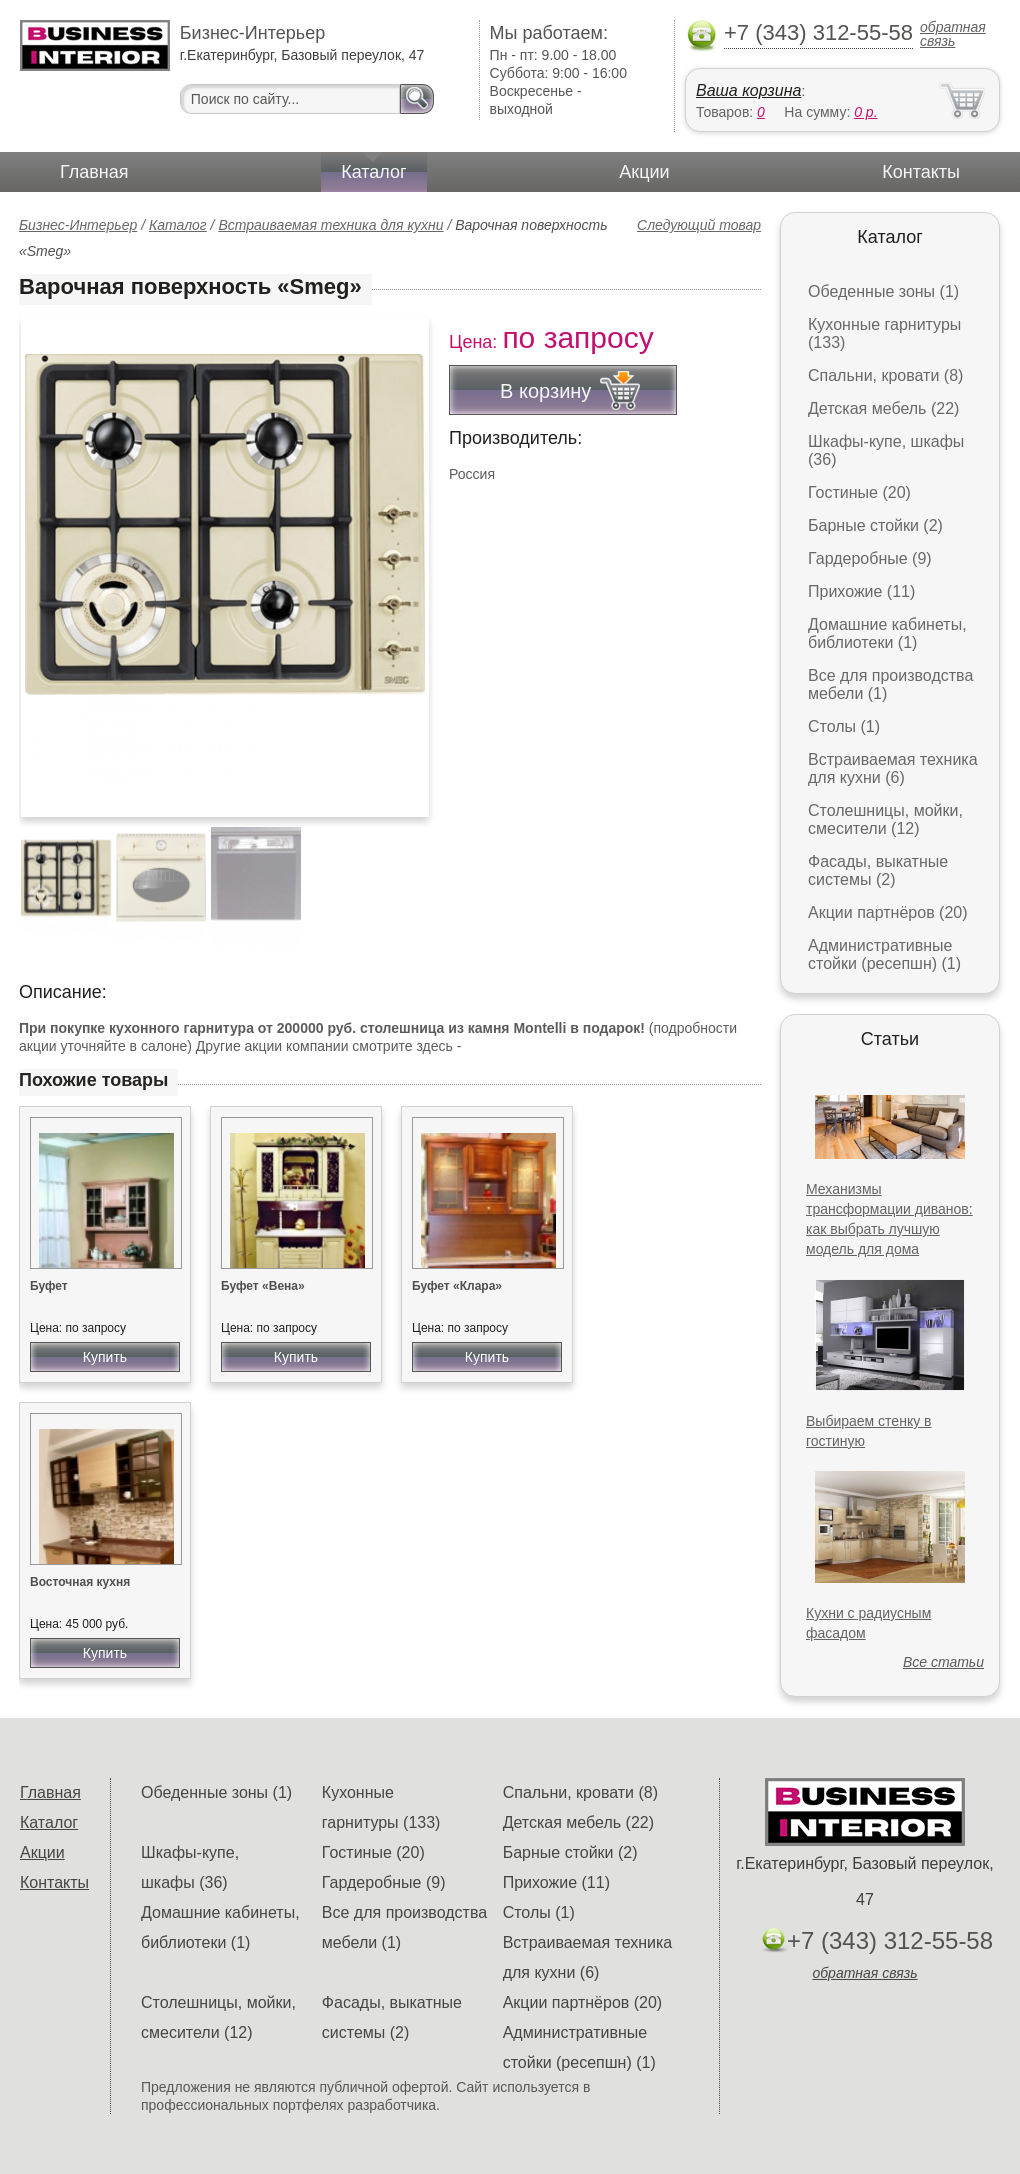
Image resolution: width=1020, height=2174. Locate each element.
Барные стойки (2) (875, 525)
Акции (644, 172)
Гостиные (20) (859, 492)
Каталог (373, 172)
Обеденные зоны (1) (883, 291)
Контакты (921, 172)
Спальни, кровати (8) (885, 375)
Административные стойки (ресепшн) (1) (884, 954)
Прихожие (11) (861, 591)
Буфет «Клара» (457, 1286)
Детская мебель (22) (883, 408)
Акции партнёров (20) (888, 912)
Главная (94, 172)
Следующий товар (699, 225)
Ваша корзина (748, 90)
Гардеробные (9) (870, 558)
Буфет (49, 1286)
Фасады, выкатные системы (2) (878, 870)
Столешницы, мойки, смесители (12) (885, 819)
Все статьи (943, 1662)
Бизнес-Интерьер (78, 225)
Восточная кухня (80, 1582)
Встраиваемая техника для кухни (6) (893, 768)
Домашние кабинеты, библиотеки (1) (887, 633)
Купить (105, 1357)
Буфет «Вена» (263, 1286)
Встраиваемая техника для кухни (330, 225)
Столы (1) (844, 726)
